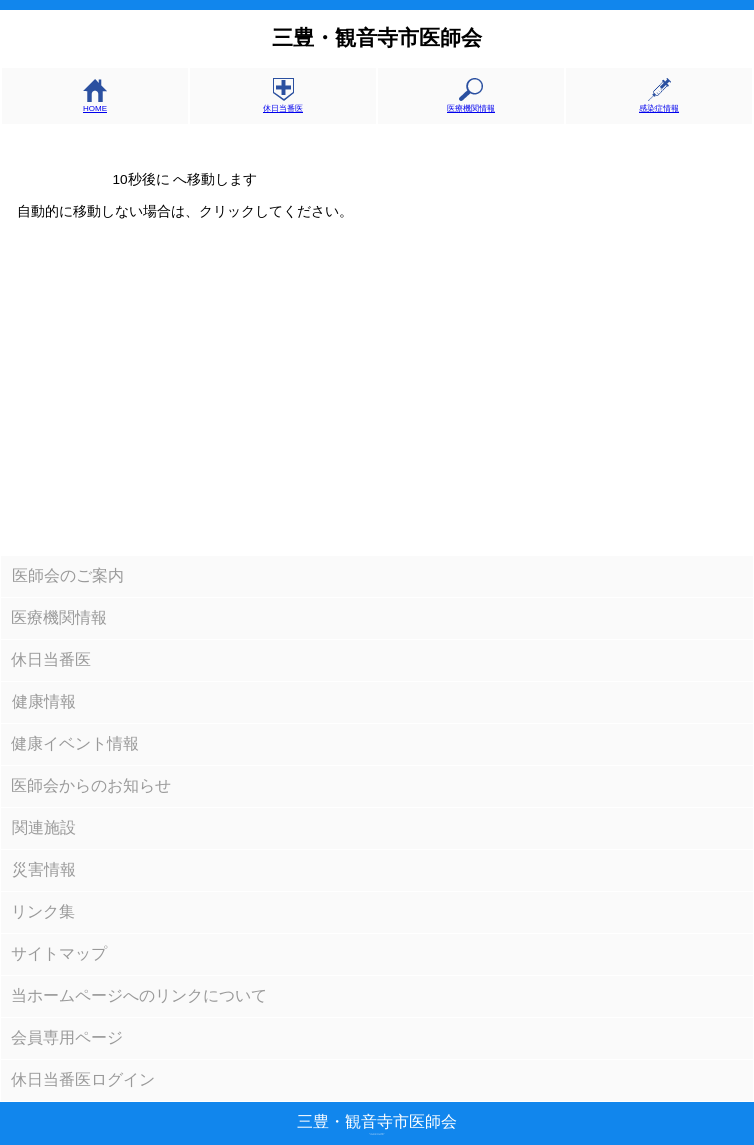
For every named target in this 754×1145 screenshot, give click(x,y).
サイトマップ (59, 953)
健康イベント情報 (75, 743)
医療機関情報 (471, 103)
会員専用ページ (67, 1037)
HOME (95, 104)
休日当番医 (283, 103)
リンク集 (43, 911)
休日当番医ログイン (83, 1079)
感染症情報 (659, 103)
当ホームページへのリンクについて (139, 995)
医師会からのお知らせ (91, 785)
